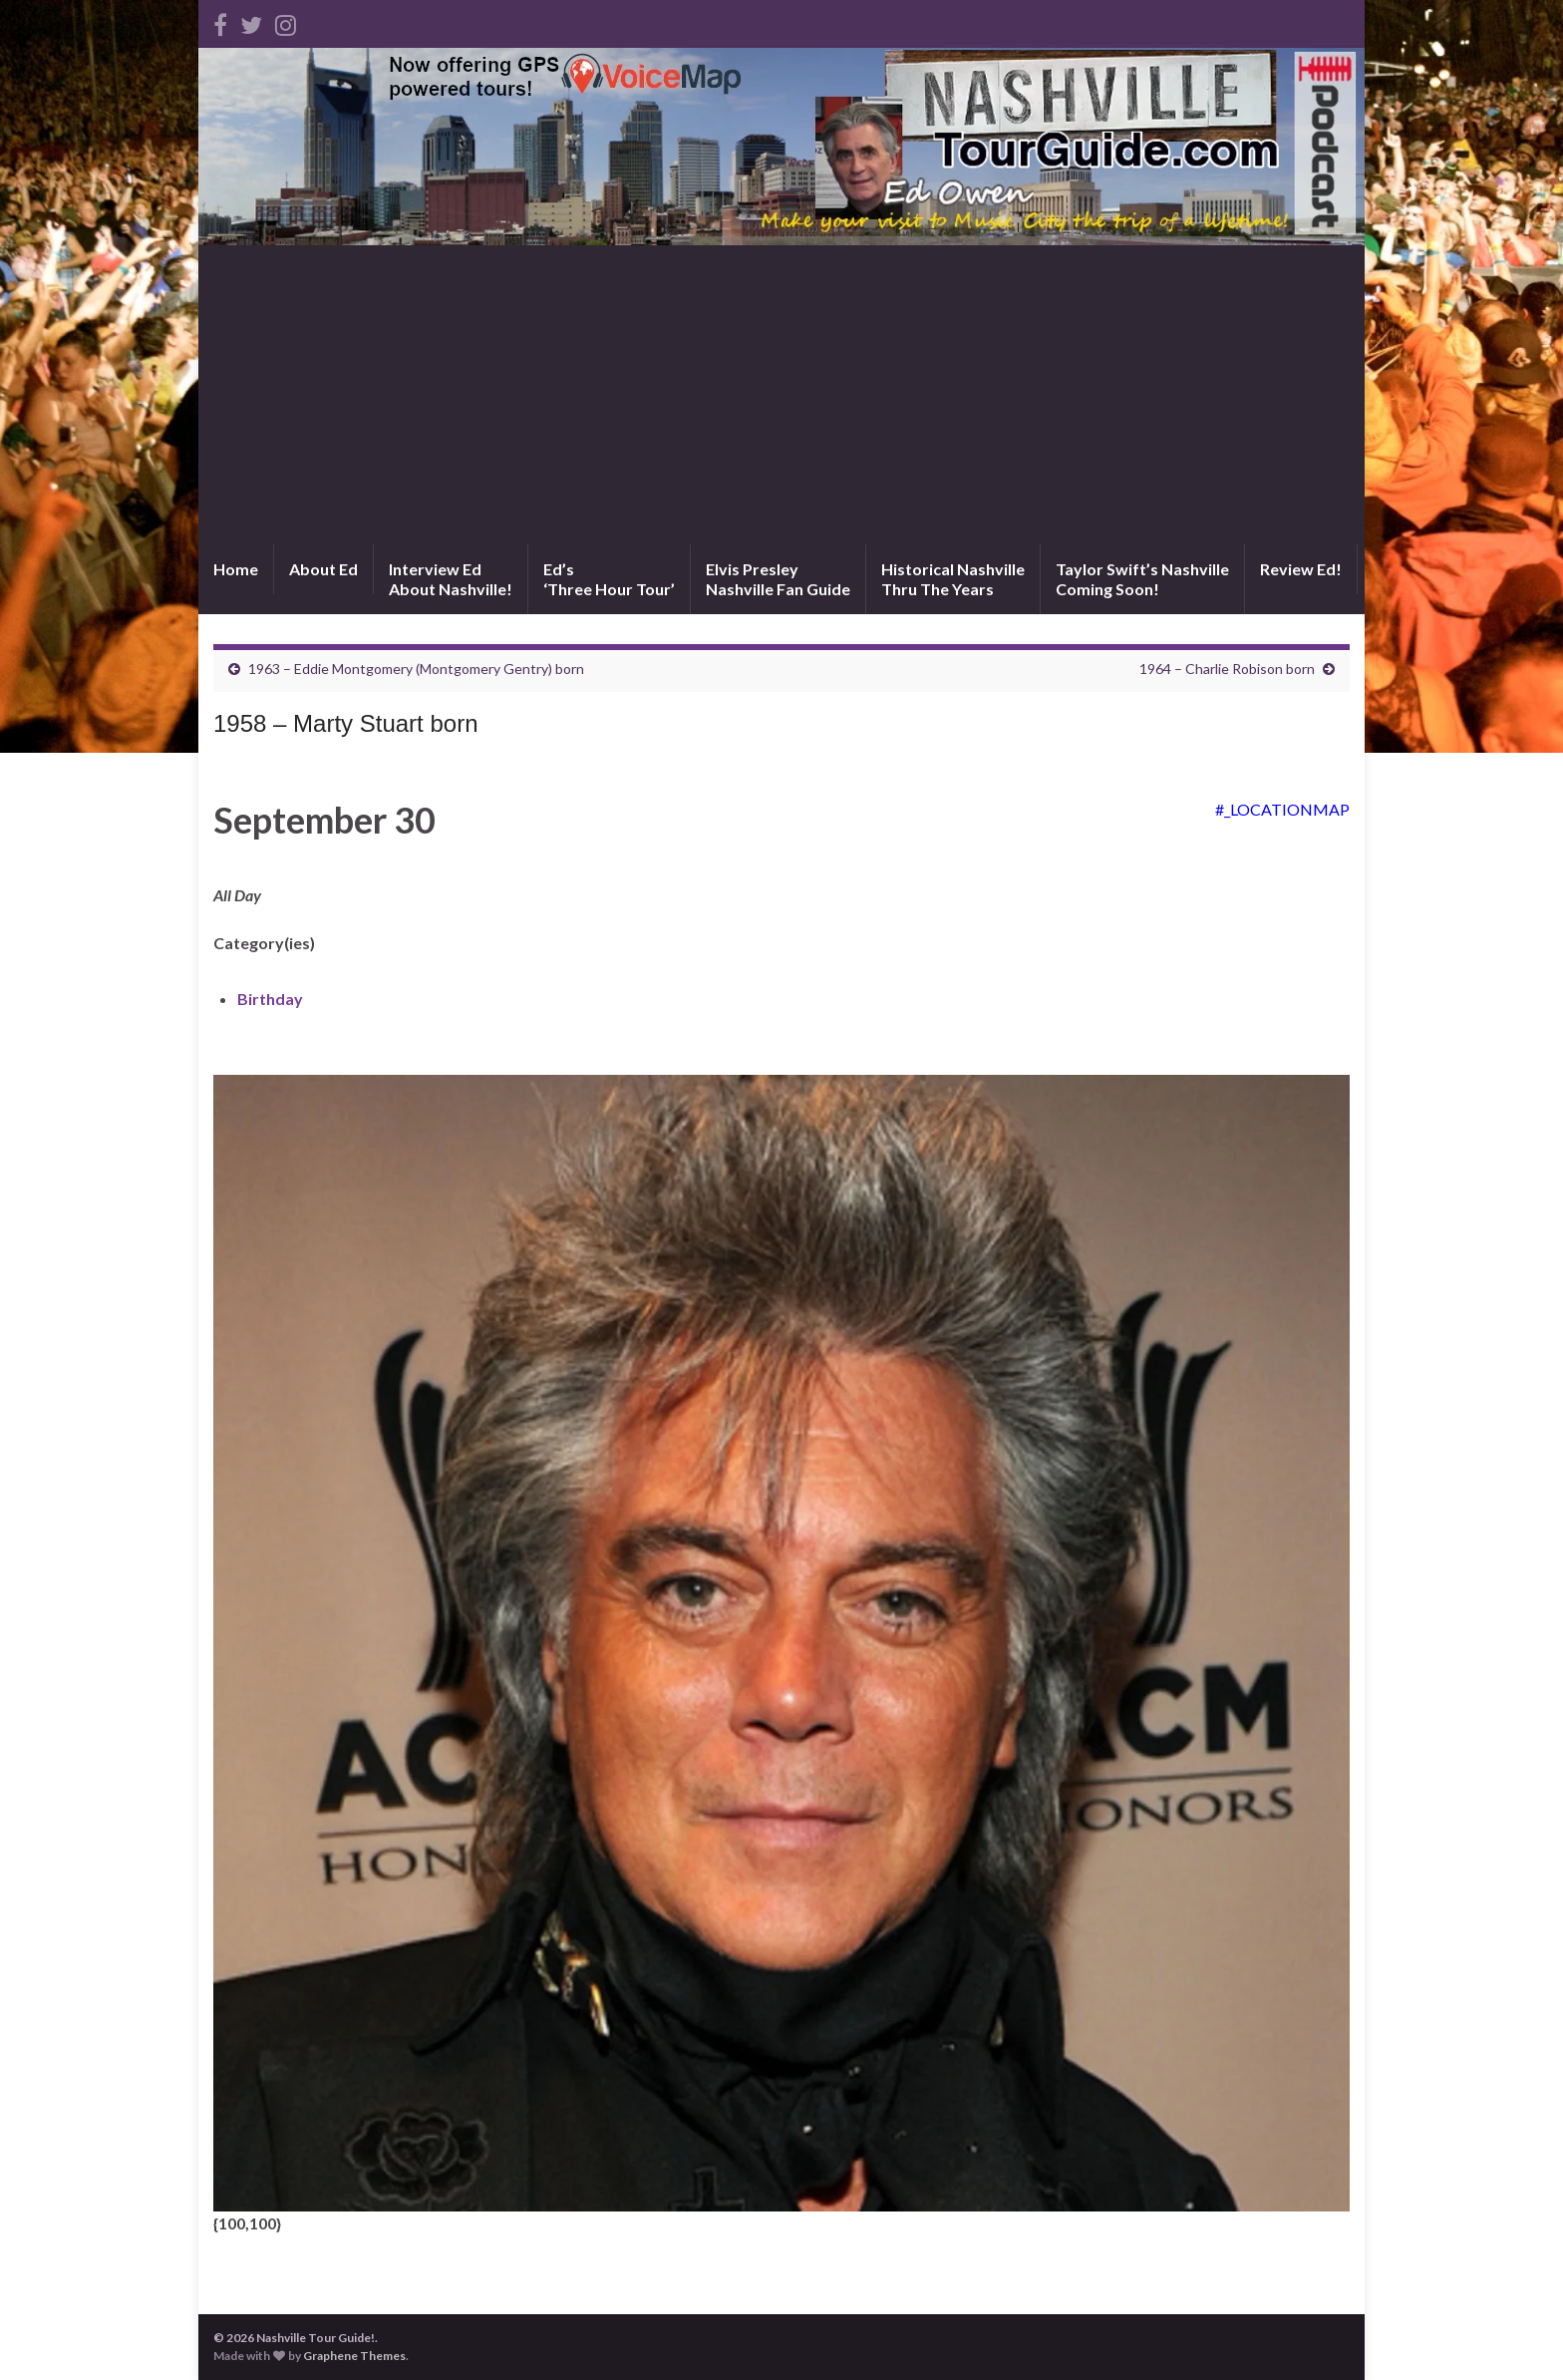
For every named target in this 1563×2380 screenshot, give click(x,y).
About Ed (323, 568)
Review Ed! (1301, 568)
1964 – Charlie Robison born (1227, 668)
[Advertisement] (781, 394)
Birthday (270, 998)
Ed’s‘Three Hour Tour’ (609, 578)
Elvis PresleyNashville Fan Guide (778, 578)
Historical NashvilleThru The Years (953, 578)
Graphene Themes (354, 2355)
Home (235, 568)
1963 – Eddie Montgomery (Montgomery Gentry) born (416, 668)
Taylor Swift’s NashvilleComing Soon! (1142, 578)
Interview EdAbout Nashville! (450, 578)
